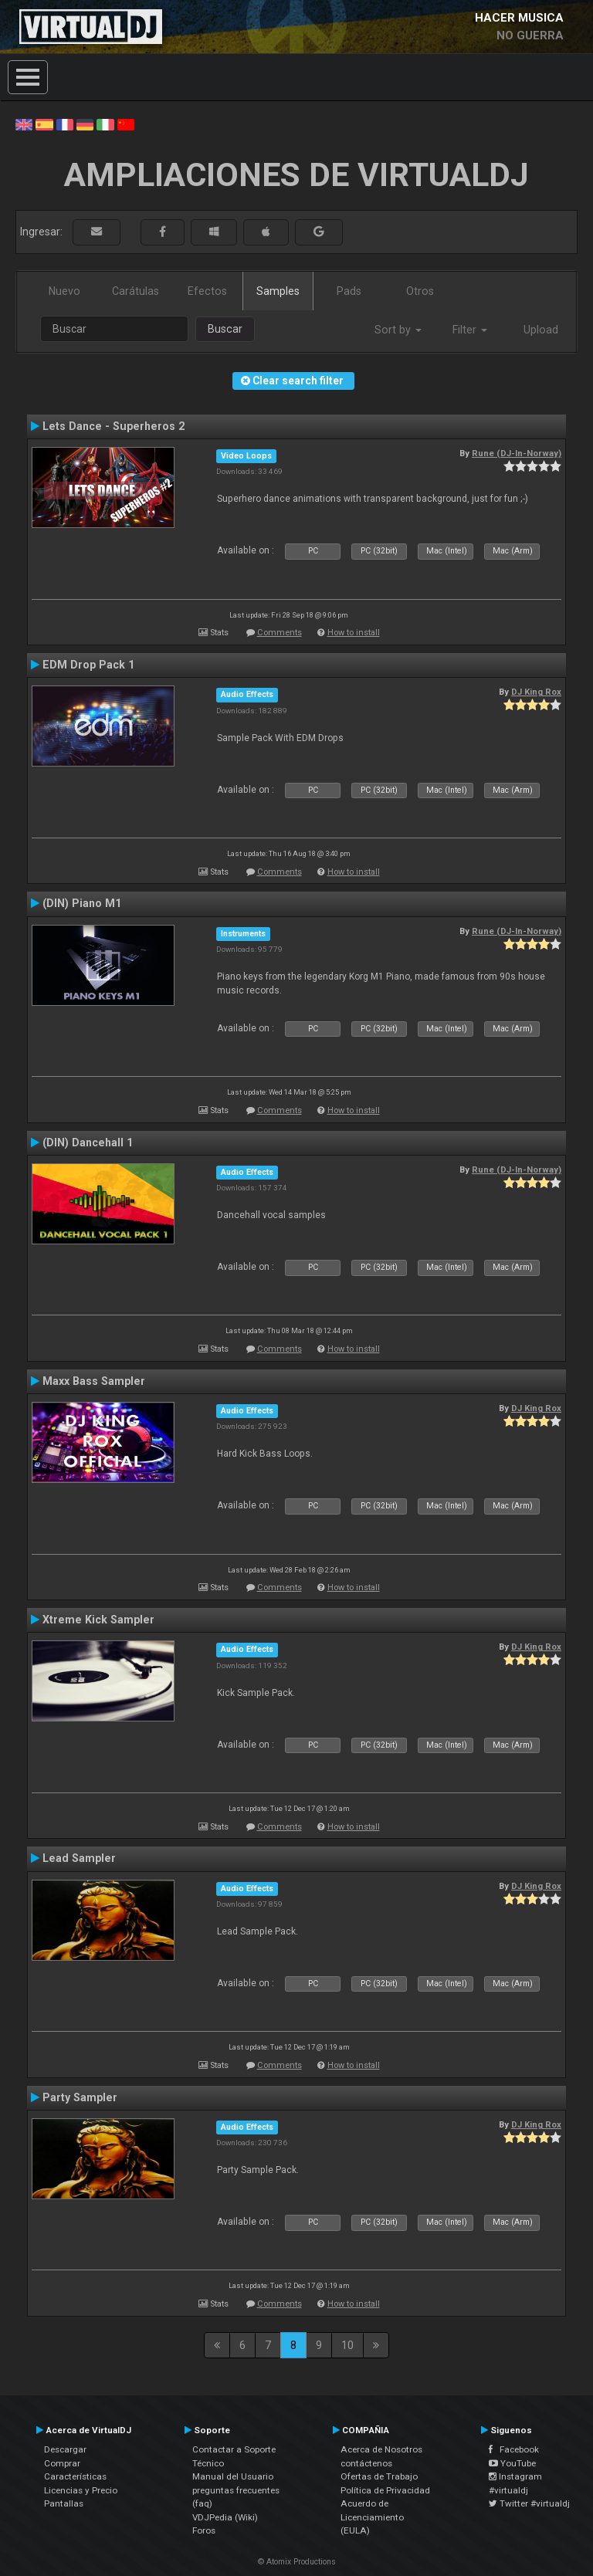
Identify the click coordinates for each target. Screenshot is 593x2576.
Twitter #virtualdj (529, 2503)
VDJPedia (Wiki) (225, 2517)
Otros (420, 291)
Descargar (65, 2449)
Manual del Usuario (232, 2476)
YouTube (512, 2463)
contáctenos (366, 2463)
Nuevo (64, 291)
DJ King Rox (536, 691)
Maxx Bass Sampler (93, 1381)
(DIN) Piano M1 (81, 903)
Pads (349, 291)
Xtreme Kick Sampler (98, 1619)
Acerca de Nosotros (381, 2449)
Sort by (398, 329)
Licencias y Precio (80, 2490)
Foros (203, 2530)
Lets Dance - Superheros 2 (113, 426)
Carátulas (135, 291)
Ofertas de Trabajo (379, 2476)
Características (75, 2476)
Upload (541, 329)
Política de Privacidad (385, 2490)
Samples (278, 291)
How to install (353, 633)
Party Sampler (79, 2097)
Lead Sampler (79, 1858)
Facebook (514, 2449)
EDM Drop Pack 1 (88, 664)
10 (347, 2345)
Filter (469, 329)
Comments (279, 633)
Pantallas (63, 2503)
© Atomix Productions (297, 2562)
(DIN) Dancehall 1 (87, 1142)
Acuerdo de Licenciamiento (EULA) (372, 2517)
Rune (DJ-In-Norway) (516, 453)
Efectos (207, 291)
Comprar (62, 2463)
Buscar (225, 329)
